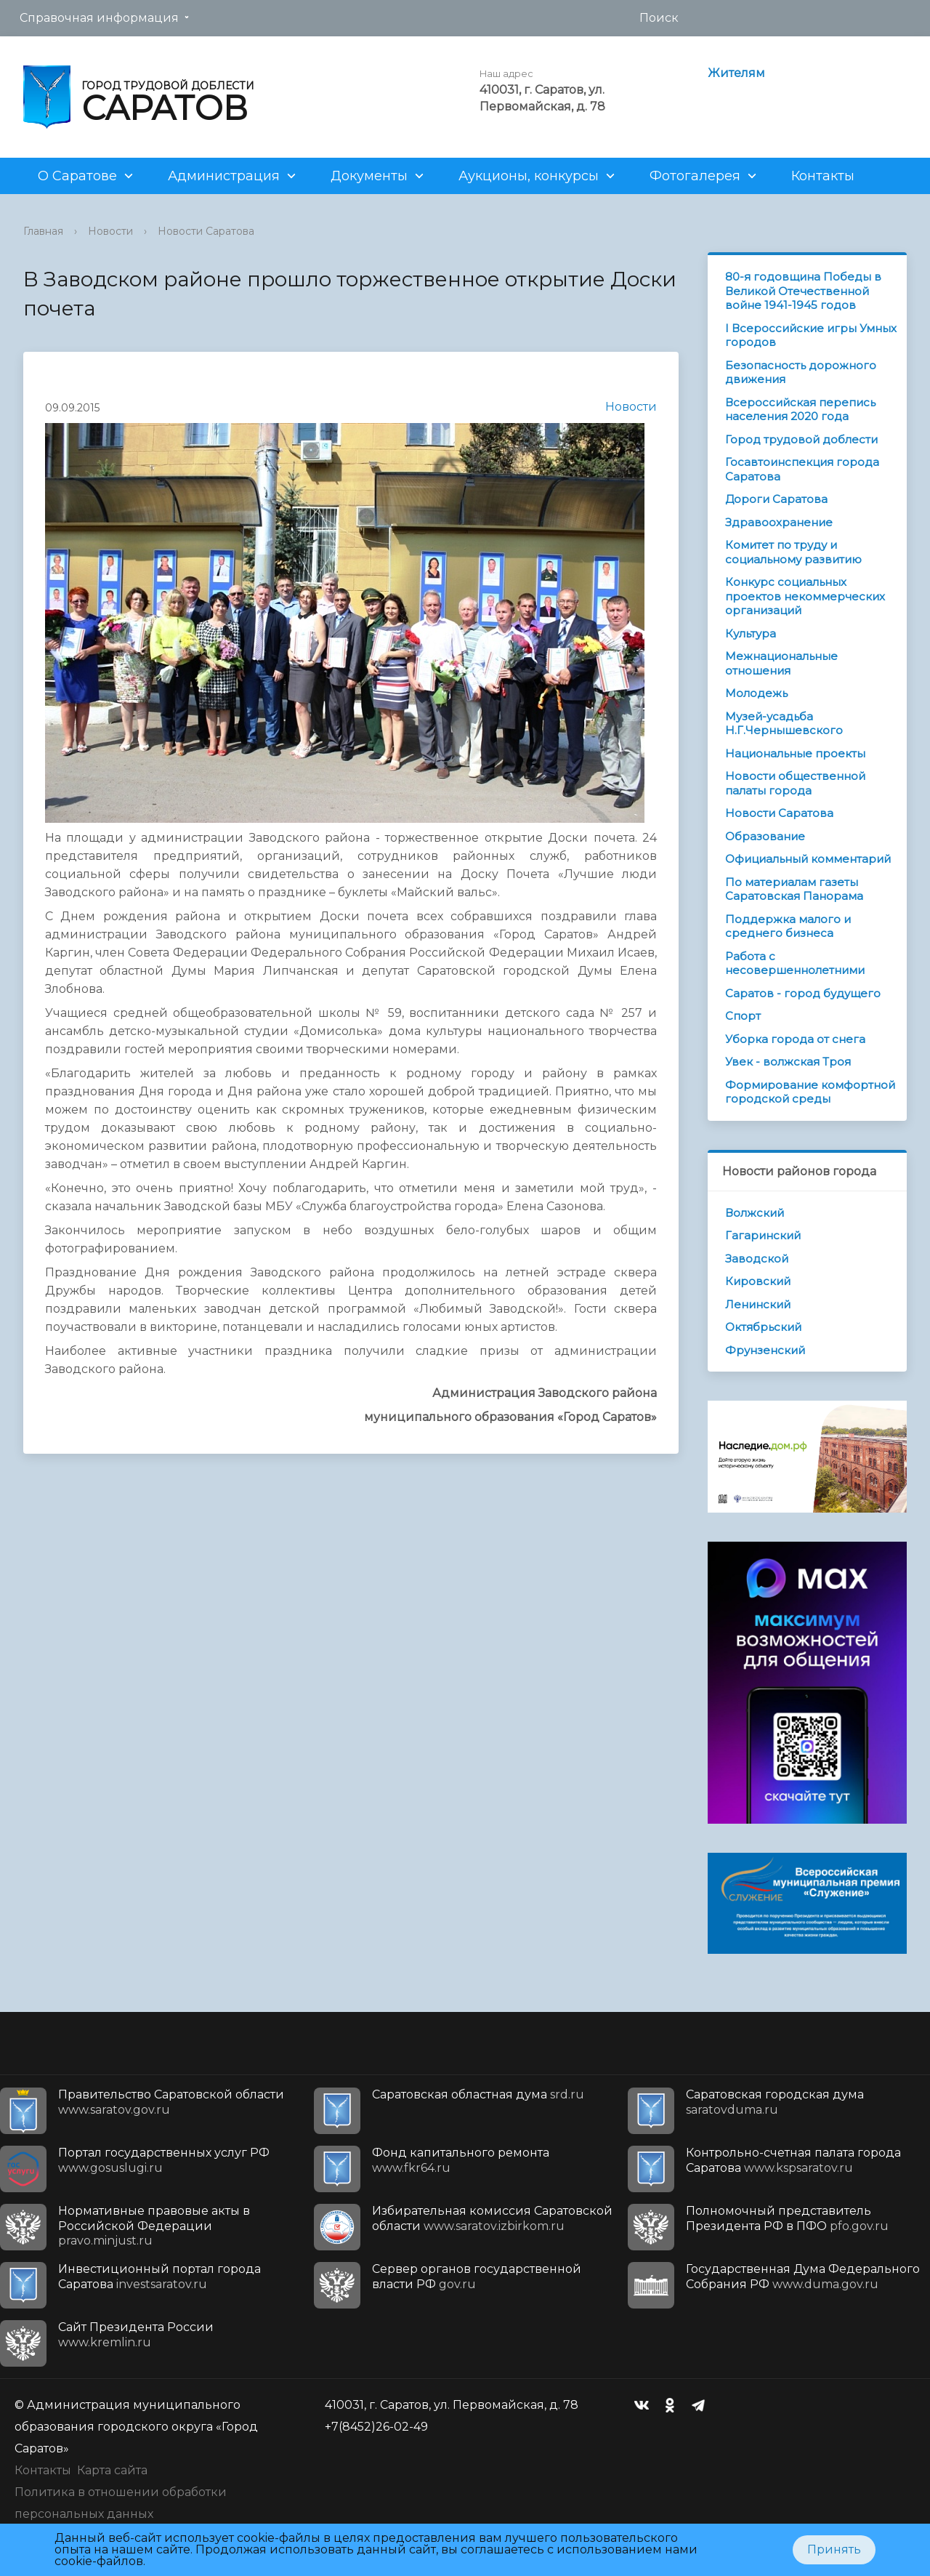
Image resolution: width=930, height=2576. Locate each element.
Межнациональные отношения (781, 663)
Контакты (822, 176)
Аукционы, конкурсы (528, 176)
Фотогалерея (695, 176)
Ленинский (757, 1304)
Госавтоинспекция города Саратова (802, 469)
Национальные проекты (795, 753)
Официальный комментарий (808, 859)
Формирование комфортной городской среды (810, 1092)
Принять (834, 2549)
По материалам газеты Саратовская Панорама (794, 889)
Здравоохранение (779, 522)
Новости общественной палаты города (795, 783)
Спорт (743, 1016)
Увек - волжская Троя (788, 1061)
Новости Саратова (206, 231)
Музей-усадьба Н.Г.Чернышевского (784, 723)
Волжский (754, 1213)
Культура (750, 633)
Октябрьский (763, 1327)
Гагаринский (763, 1235)
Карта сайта (112, 2470)
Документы (369, 176)
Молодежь (756, 693)
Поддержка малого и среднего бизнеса (788, 926)
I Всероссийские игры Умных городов (811, 335)
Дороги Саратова (776, 499)
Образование (765, 836)
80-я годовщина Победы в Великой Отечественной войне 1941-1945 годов (803, 291)
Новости (110, 231)
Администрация (224, 176)
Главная (43, 231)
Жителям (736, 73)
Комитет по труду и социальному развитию (793, 552)
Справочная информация (99, 18)
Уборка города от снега (795, 1039)
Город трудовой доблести (801, 439)
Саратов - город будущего (803, 993)
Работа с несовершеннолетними (795, 963)
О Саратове (77, 176)
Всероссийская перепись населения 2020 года (800, 409)
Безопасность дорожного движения (800, 372)
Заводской (756, 1258)
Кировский (757, 1281)
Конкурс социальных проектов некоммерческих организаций (805, 596)
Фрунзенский (765, 1350)
